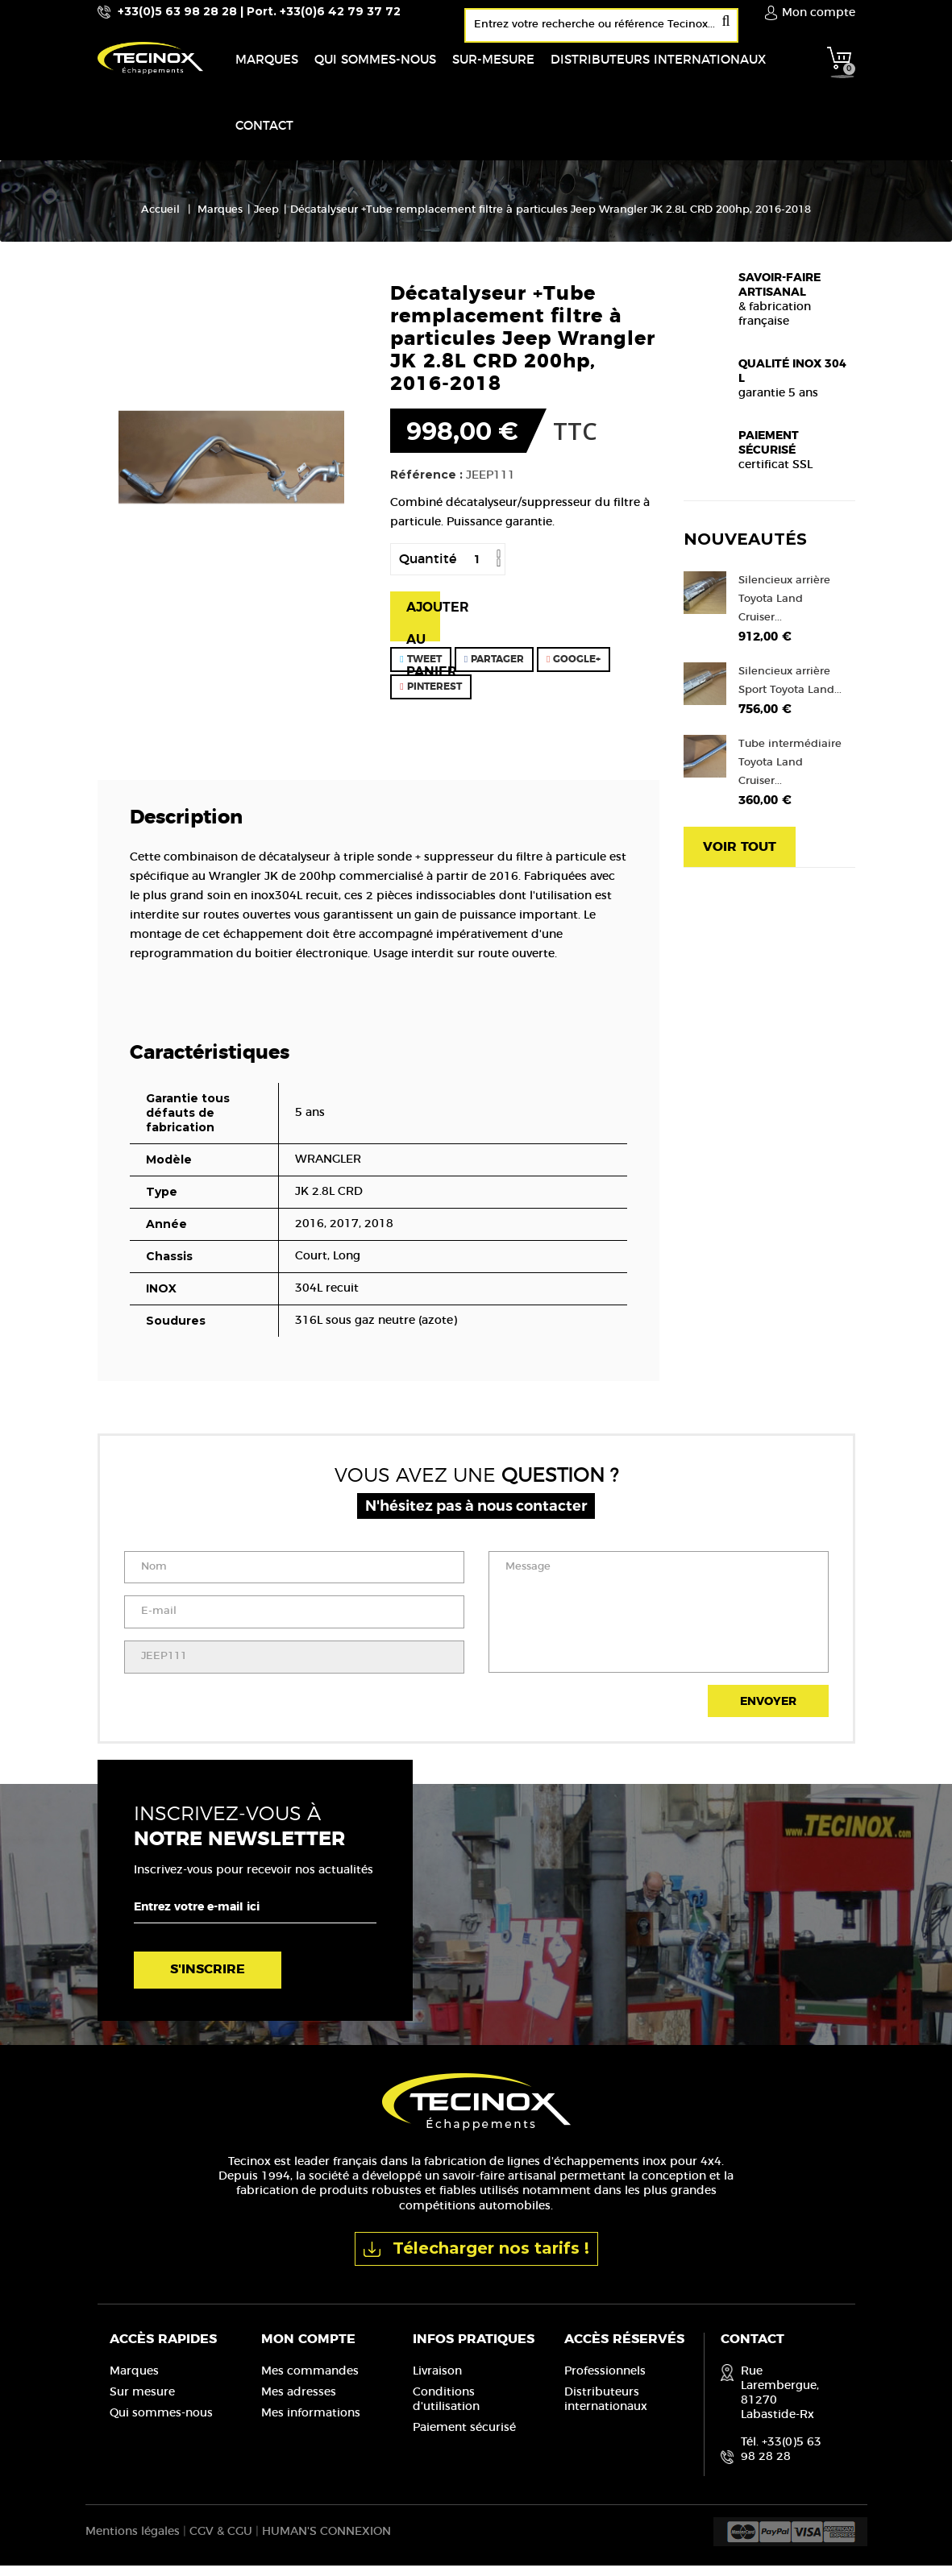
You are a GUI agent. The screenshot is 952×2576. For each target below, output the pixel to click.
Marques (134, 2381)
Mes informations (310, 2423)
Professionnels (605, 2381)
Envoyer (768, 1712)
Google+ (574, 669)
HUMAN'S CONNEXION (326, 2542)
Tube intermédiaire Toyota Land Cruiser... (790, 772)
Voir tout (739, 856)
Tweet (420, 669)
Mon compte (308, 2348)
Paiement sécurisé (464, 2437)
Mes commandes (310, 2381)
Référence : (426, 484)
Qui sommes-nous (161, 2423)
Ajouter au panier (423, 630)
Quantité (427, 568)
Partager (494, 669)
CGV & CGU (220, 2542)
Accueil (160, 219)
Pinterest (430, 696)
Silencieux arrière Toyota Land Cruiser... (784, 609)
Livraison (437, 2381)
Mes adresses (298, 2402)
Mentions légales (132, 2542)
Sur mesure (142, 2402)
